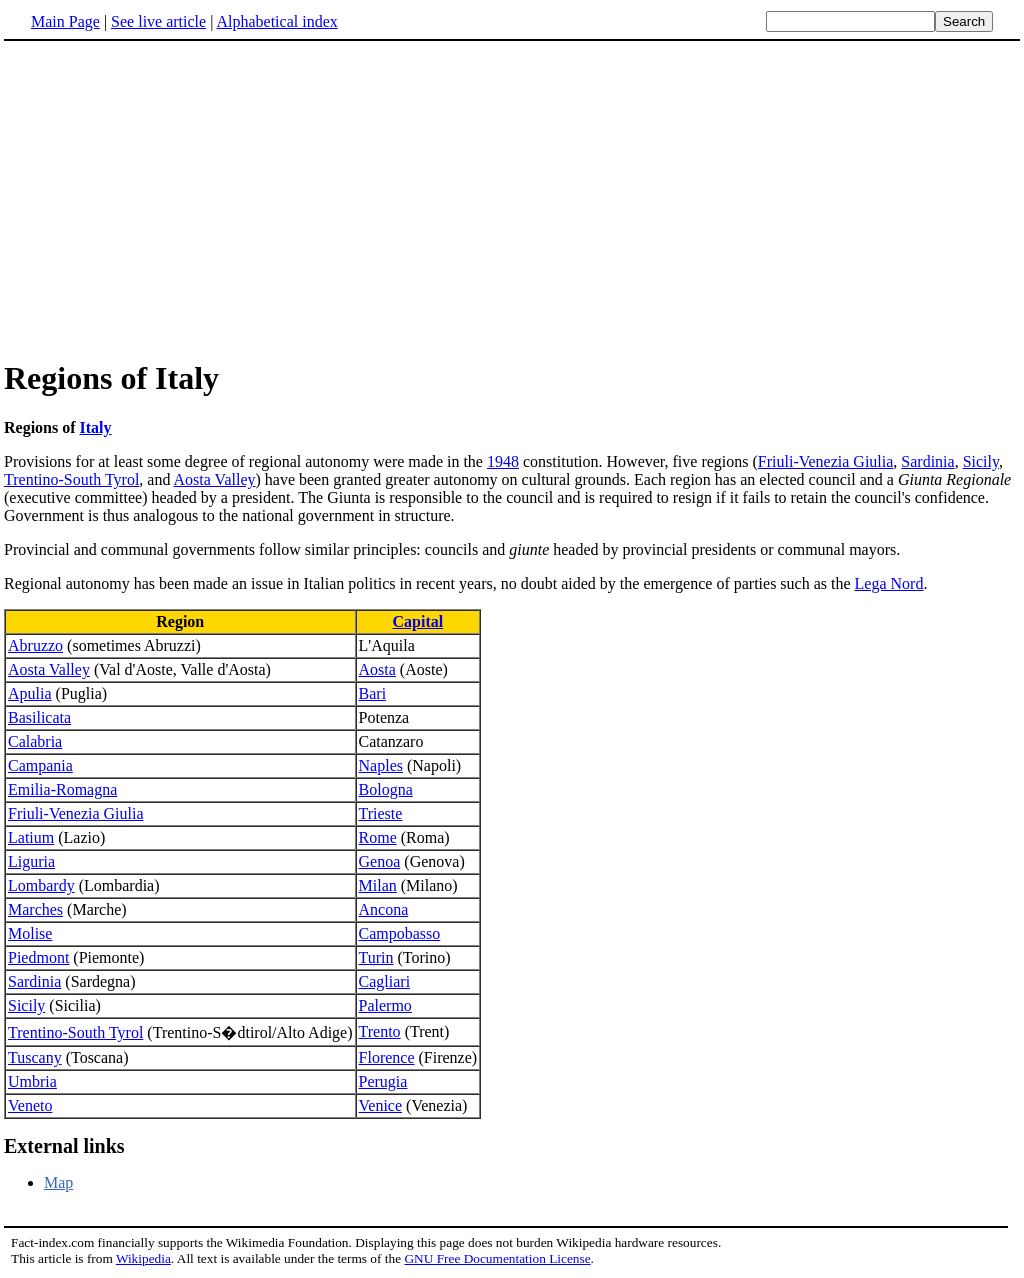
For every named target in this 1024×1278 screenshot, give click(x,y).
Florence (387, 1057)
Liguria (31, 861)
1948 (503, 461)
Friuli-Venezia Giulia (826, 461)
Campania (40, 765)
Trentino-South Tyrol (71, 479)
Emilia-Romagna (62, 789)
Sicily (981, 461)
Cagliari (385, 981)
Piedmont (38, 957)
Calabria (35, 741)
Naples (381, 765)
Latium (31, 837)
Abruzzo (35, 645)
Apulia (30, 693)
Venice (381, 1105)
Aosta (377, 669)
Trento (380, 1031)
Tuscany (35, 1057)
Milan (378, 885)
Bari (373, 693)
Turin (376, 957)
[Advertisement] (172, 199)
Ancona (384, 909)
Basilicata (39, 717)
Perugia (383, 1081)
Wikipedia (143, 1258)
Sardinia (927, 461)
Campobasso (400, 933)
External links (64, 1146)
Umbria (32, 1081)
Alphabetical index (276, 21)
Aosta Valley (215, 479)
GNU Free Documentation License (497, 1258)
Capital (418, 621)
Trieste (381, 813)
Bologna (386, 789)
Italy (96, 427)
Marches (35, 909)
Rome (378, 837)
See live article (158, 21)
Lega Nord (889, 583)
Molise (30, 933)
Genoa (380, 861)
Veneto (30, 1105)
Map (58, 1182)
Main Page (65, 21)
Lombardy (41, 885)
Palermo (385, 1005)
